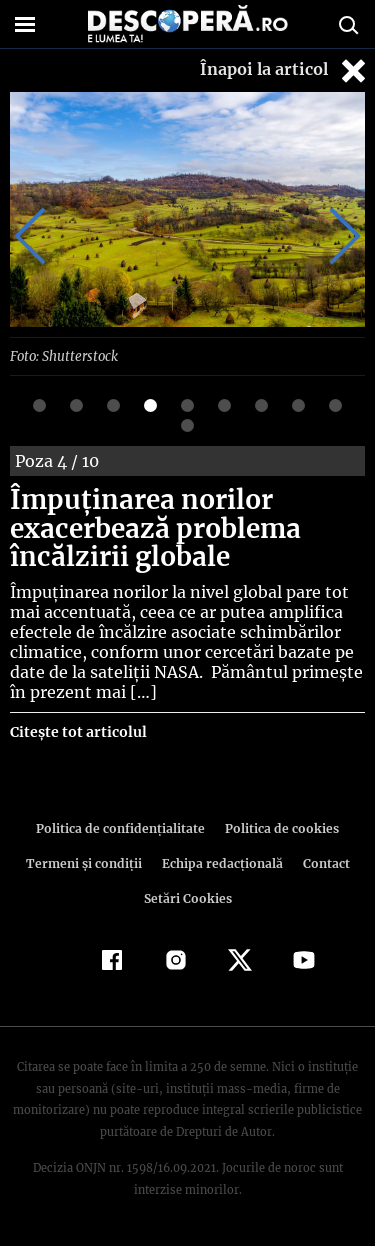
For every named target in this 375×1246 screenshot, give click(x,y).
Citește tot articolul (77, 731)
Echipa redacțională (221, 862)
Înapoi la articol (285, 70)
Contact (323, 862)
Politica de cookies (279, 827)
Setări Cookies (188, 897)
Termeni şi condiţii (86, 862)
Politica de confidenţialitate (124, 827)
